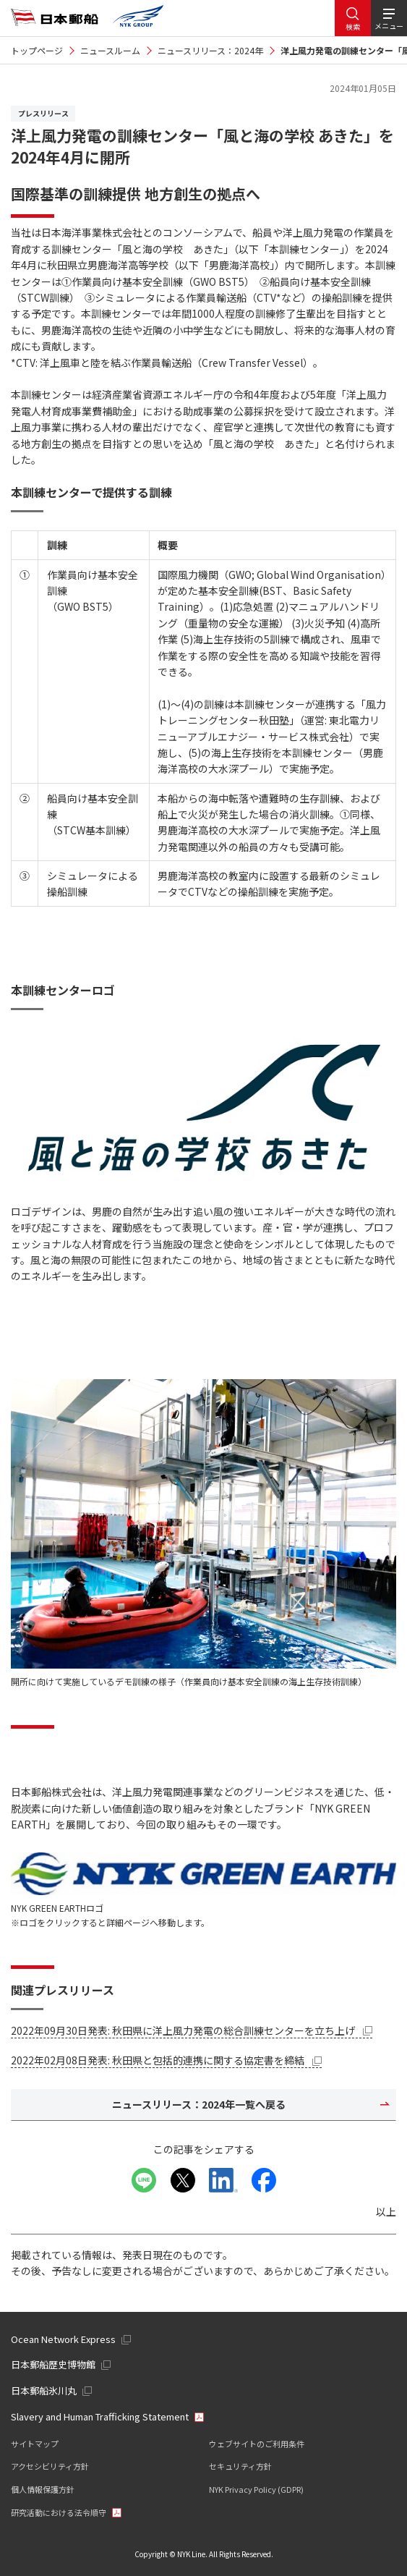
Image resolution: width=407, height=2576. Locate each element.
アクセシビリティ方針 (50, 2466)
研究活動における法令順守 (58, 2512)
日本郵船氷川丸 (44, 2390)
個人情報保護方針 (42, 2489)
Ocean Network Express (63, 2339)
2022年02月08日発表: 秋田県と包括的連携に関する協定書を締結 (166, 2060)
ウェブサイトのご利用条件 (256, 2443)
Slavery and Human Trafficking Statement (100, 2416)
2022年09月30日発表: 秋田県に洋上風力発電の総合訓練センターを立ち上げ (191, 2030)
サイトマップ (35, 2443)
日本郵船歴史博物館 (53, 2364)
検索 (353, 26)
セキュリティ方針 (240, 2466)
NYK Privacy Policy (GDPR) (256, 2489)
